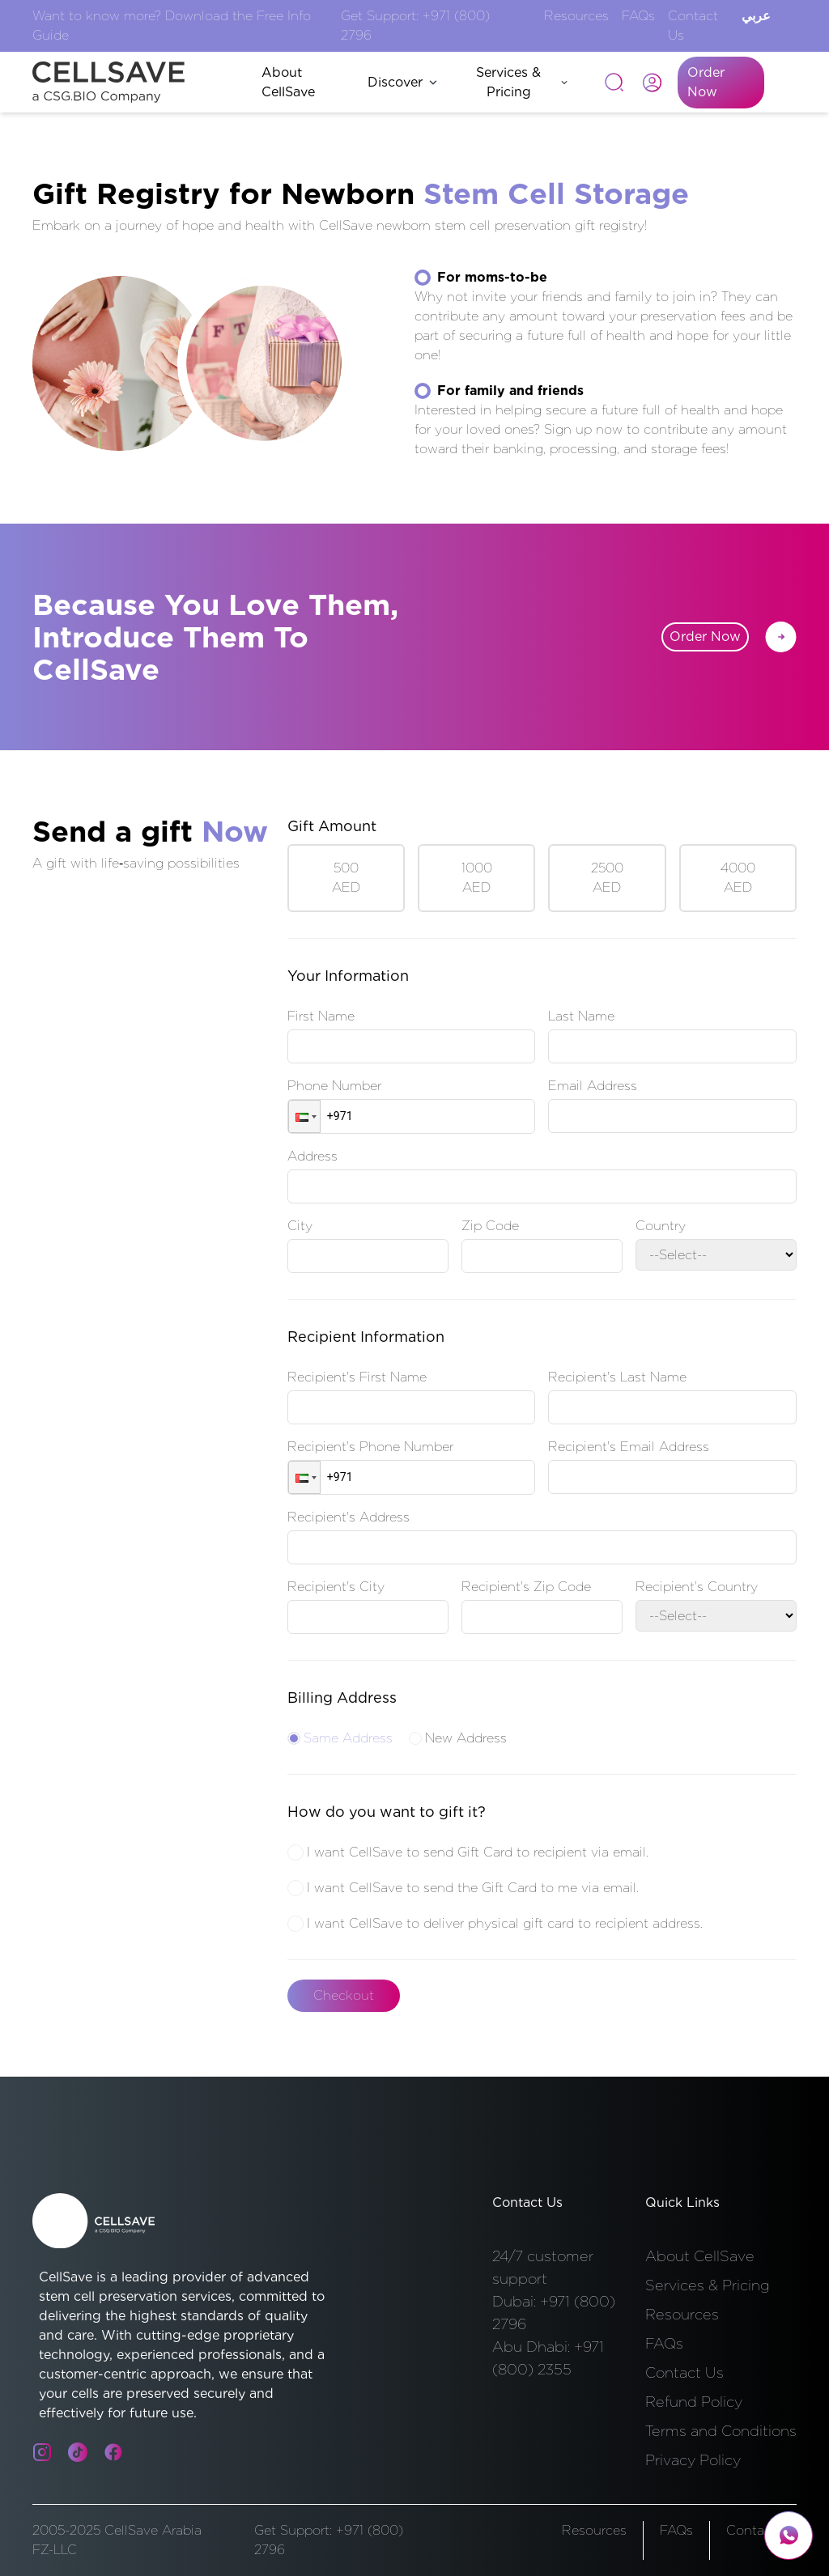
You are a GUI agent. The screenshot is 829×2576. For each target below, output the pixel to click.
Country (661, 1225)
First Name (321, 1016)
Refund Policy (693, 2401)
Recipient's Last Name (617, 1377)
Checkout (343, 1995)
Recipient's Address (348, 1517)
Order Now (706, 82)
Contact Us (684, 2372)
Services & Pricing (521, 82)
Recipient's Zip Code (526, 1586)
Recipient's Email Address (628, 1446)
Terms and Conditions (721, 2430)
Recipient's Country (697, 1586)
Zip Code (490, 1225)
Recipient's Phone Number (370, 1446)
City (299, 1225)
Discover (402, 82)
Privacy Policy (693, 2459)
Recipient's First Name (357, 1377)
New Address (458, 1738)
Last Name (581, 1016)
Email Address (592, 1085)
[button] (304, 1116)
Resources (576, 15)
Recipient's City (336, 1586)
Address (312, 1156)
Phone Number (334, 1085)
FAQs (638, 15)
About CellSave (700, 2255)
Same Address (340, 1738)
